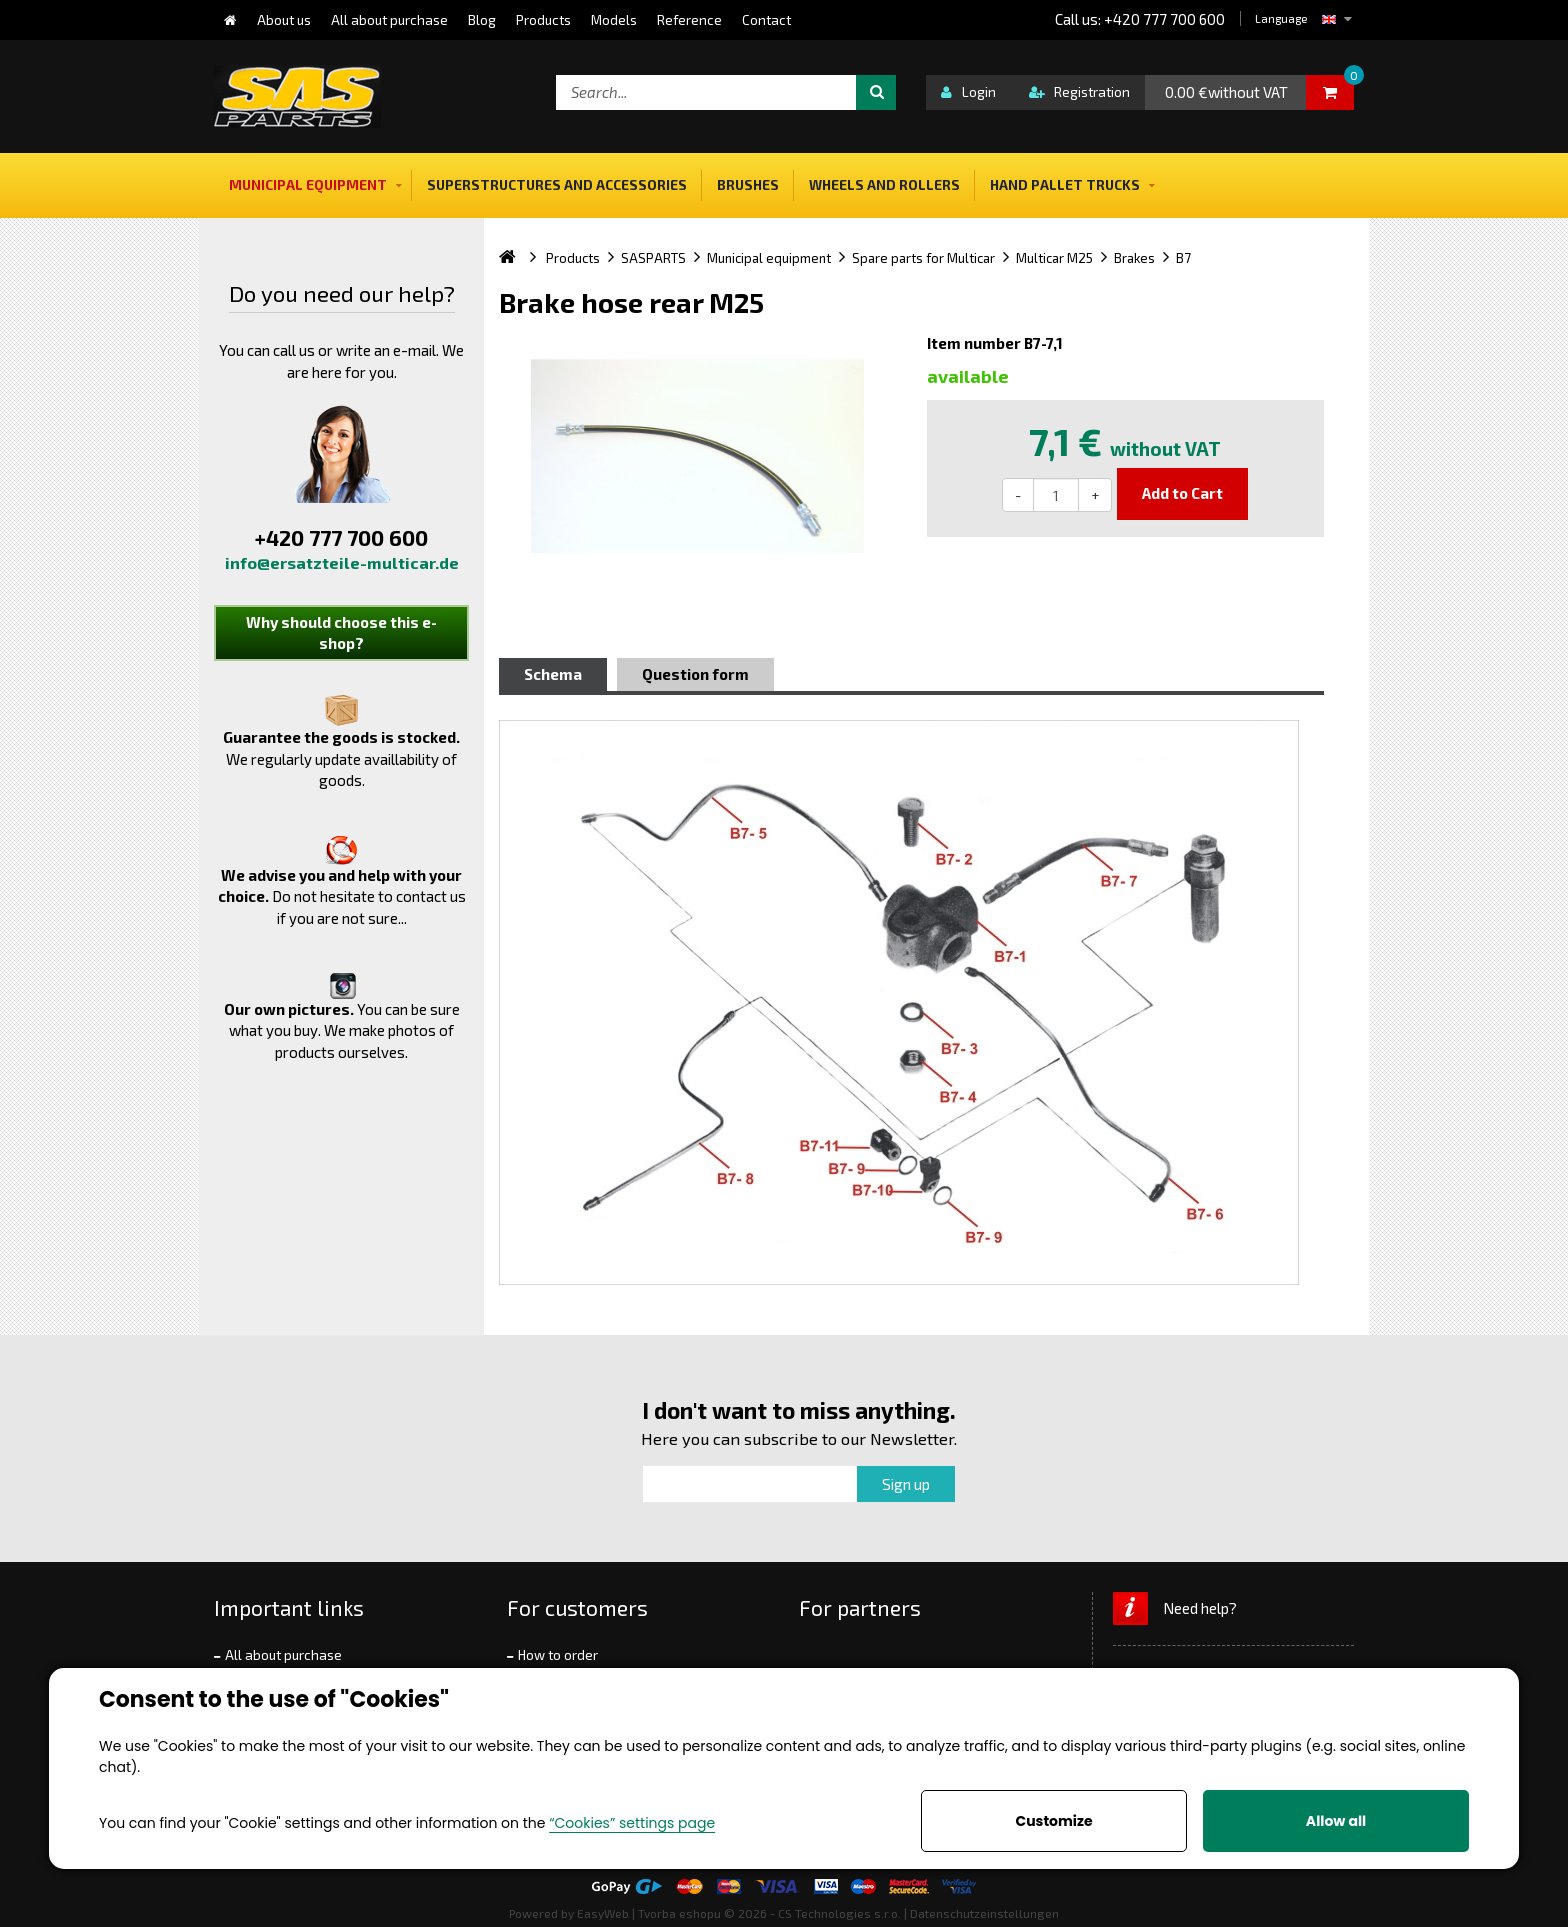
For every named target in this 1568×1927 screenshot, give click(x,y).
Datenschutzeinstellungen (984, 1913)
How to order (558, 1655)
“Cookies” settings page (632, 1823)
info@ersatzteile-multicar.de (342, 562)
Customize (1053, 1821)
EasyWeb (603, 1913)
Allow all (1336, 1821)
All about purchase (283, 1655)
